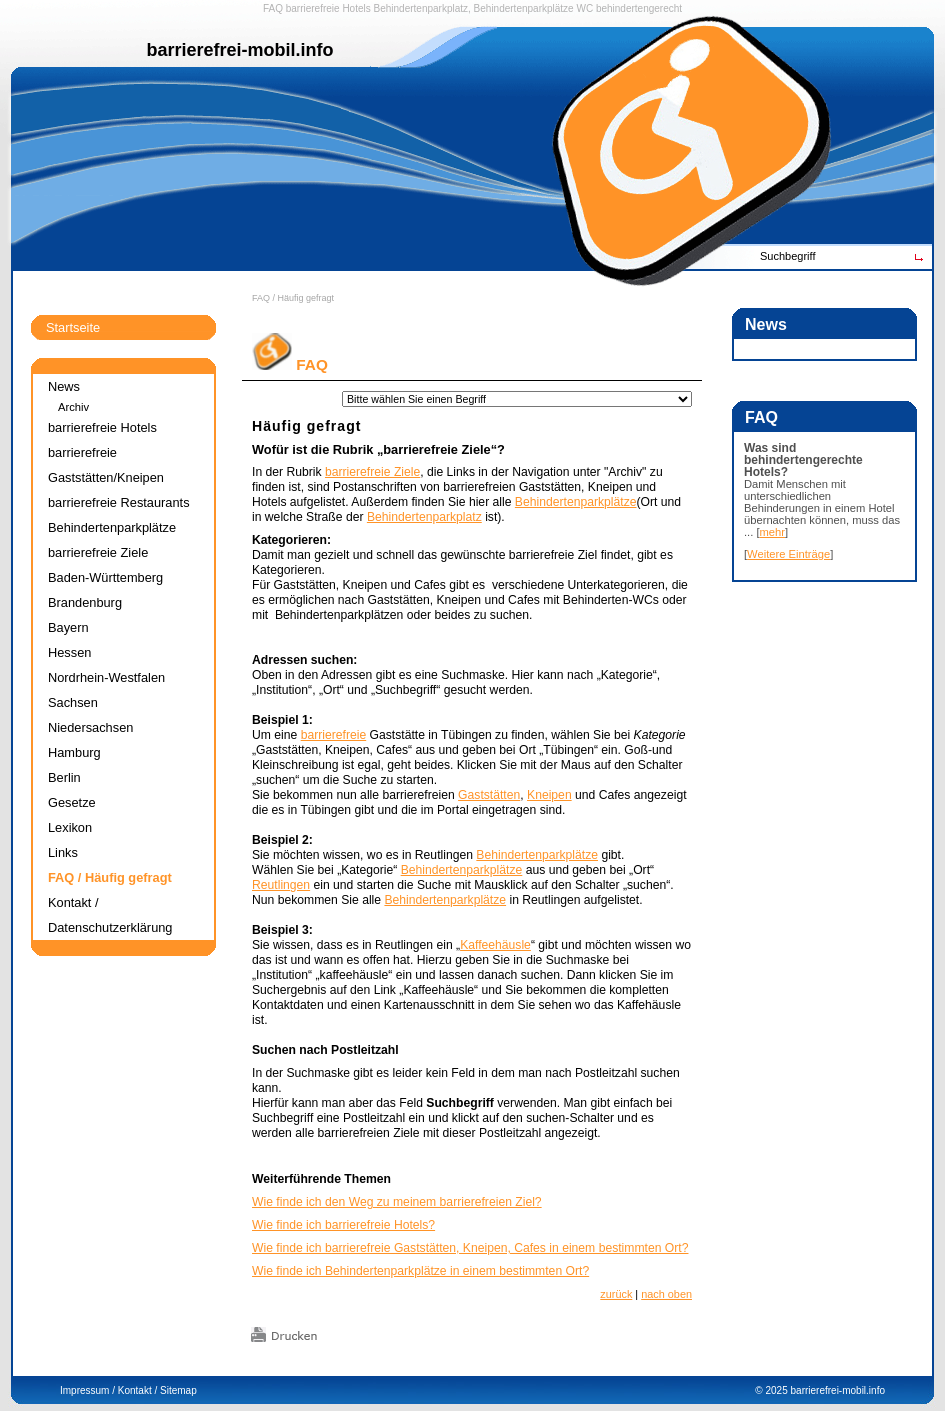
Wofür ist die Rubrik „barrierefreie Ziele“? (378, 449)
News (64, 386)
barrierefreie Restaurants (119, 502)
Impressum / (87, 1390)
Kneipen (549, 795)
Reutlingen (281, 885)
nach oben (666, 1294)
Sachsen (73, 702)
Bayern (68, 627)
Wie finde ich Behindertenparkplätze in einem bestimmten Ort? (420, 1271)
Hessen (69, 652)
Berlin (64, 777)
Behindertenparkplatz (424, 517)
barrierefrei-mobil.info (838, 1390)
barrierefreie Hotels (328, 8)
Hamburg (74, 752)
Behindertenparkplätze (576, 502)
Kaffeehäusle (495, 945)
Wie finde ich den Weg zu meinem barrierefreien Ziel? (397, 1202)
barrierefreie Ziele (372, 472)
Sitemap (178, 1390)
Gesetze (72, 802)
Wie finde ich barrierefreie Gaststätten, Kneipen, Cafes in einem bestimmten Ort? (470, 1248)
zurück (616, 1294)
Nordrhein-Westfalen (106, 677)
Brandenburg (85, 602)
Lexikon (70, 827)
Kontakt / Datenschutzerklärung (110, 915)
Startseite (73, 327)
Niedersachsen (90, 727)
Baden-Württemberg (105, 577)
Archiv (73, 407)
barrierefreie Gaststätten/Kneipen (106, 465)
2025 (776, 1390)
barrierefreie (334, 735)
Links (63, 852)
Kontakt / (137, 1390)
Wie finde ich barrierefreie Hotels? (343, 1225)
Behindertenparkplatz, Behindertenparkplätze (474, 8)
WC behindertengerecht (629, 8)
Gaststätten (489, 795)
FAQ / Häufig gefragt (293, 298)
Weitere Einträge (788, 554)
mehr (773, 532)
